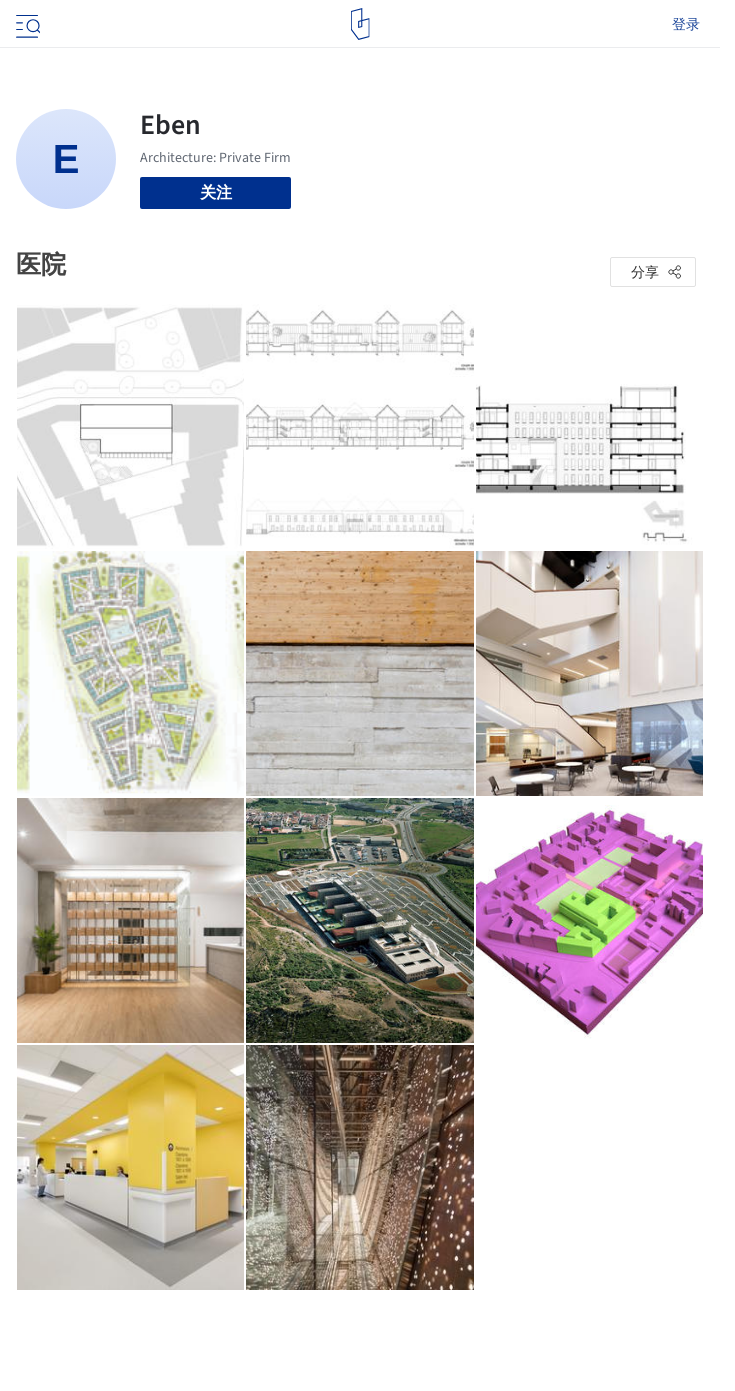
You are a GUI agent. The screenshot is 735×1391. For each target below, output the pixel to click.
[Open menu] (26, 24)
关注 (216, 192)
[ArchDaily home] (360, 24)
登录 (686, 24)
